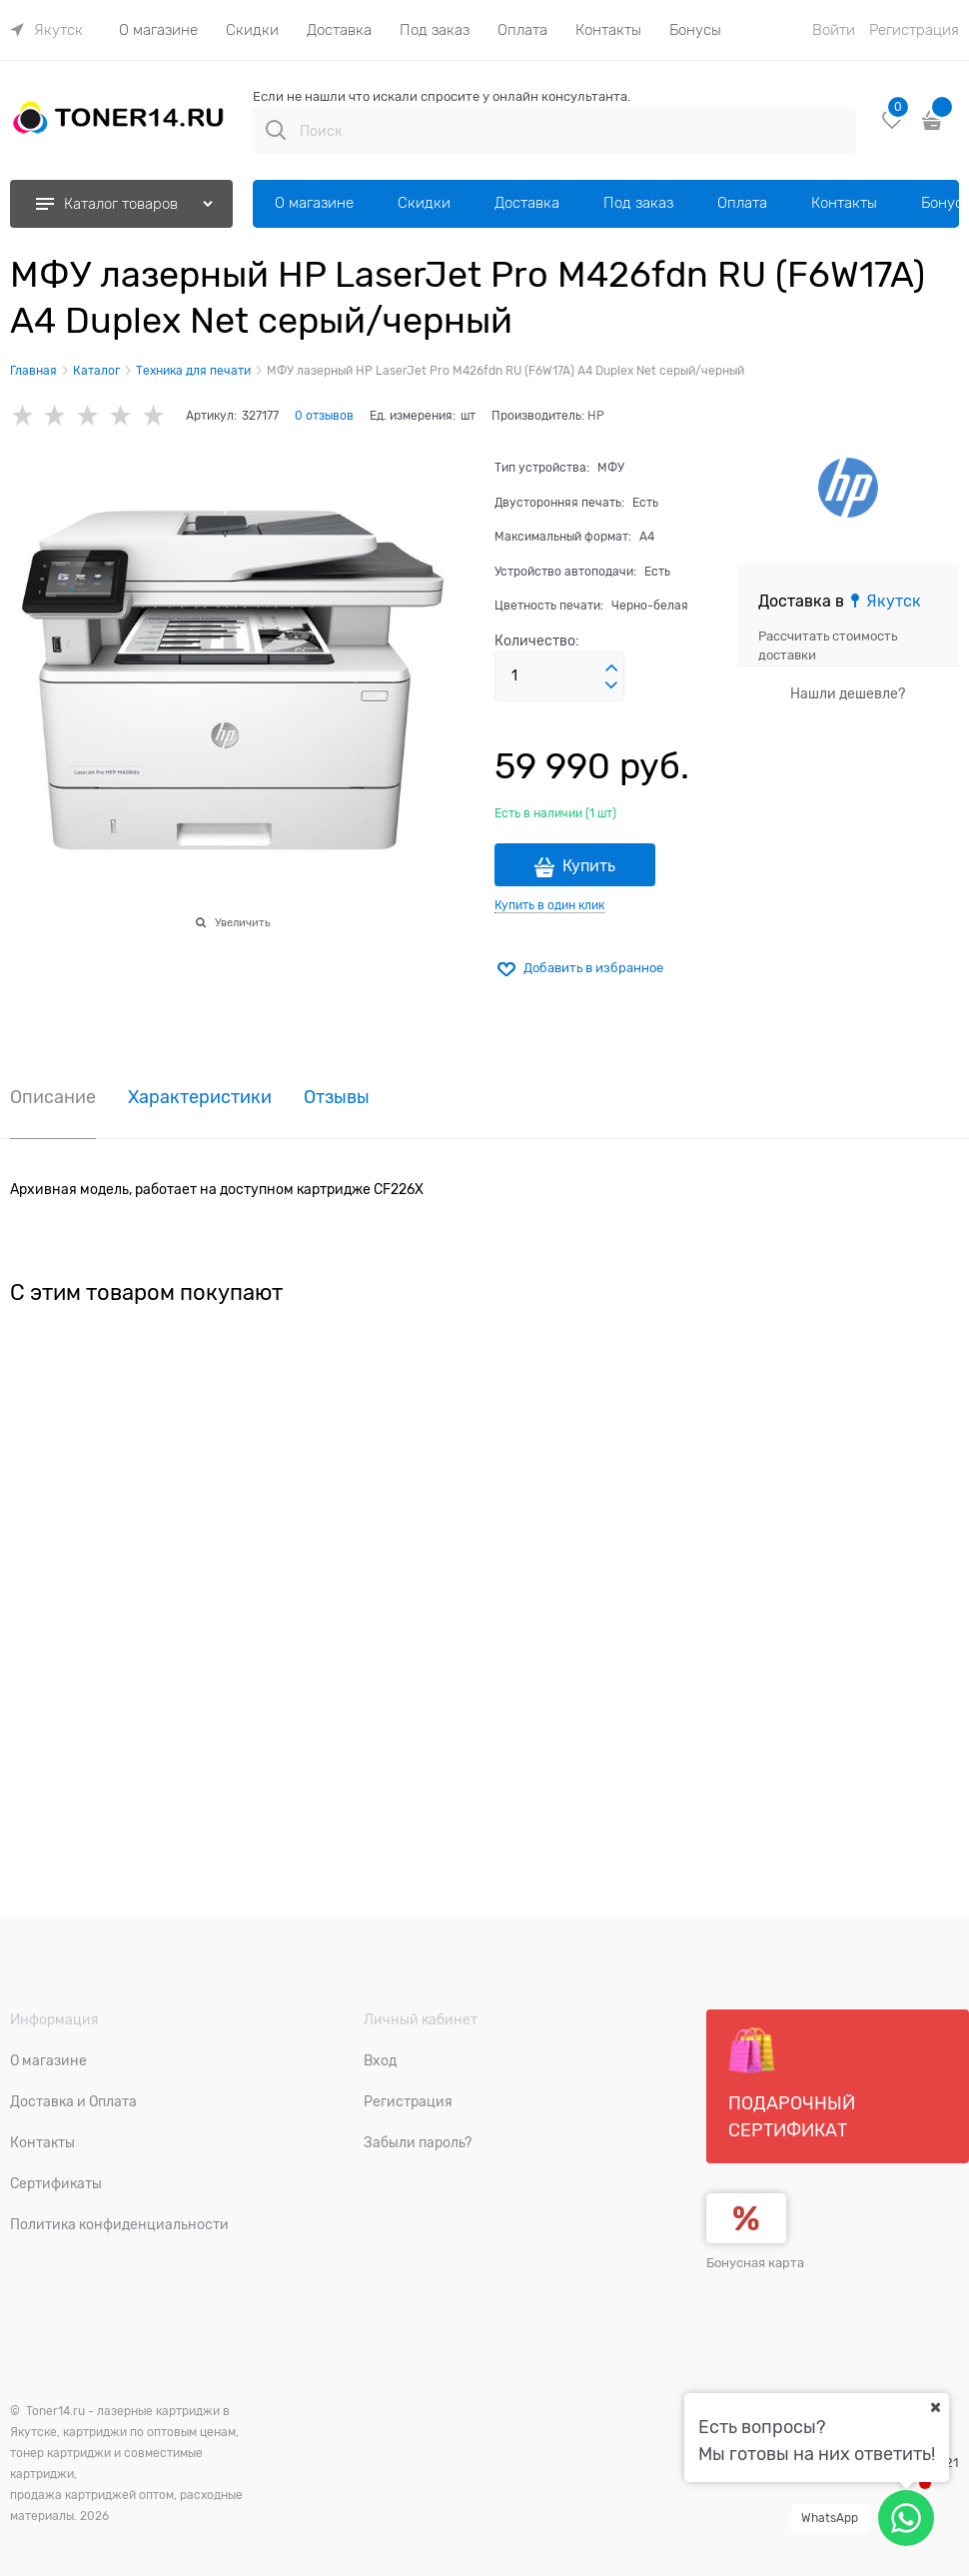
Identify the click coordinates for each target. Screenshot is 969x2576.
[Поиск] (276, 130)
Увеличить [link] (242, 922)
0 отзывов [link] (324, 416)
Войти (833, 30)
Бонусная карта (755, 2262)
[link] (46, 30)
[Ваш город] (935, 2407)
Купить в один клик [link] (549, 905)
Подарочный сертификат (791, 2083)
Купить (588, 866)
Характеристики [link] (200, 1097)
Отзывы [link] (337, 1097)
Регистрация (914, 30)
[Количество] (559, 676)
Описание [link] (53, 1097)
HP (595, 416)
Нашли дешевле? (847, 693)
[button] (611, 668)
